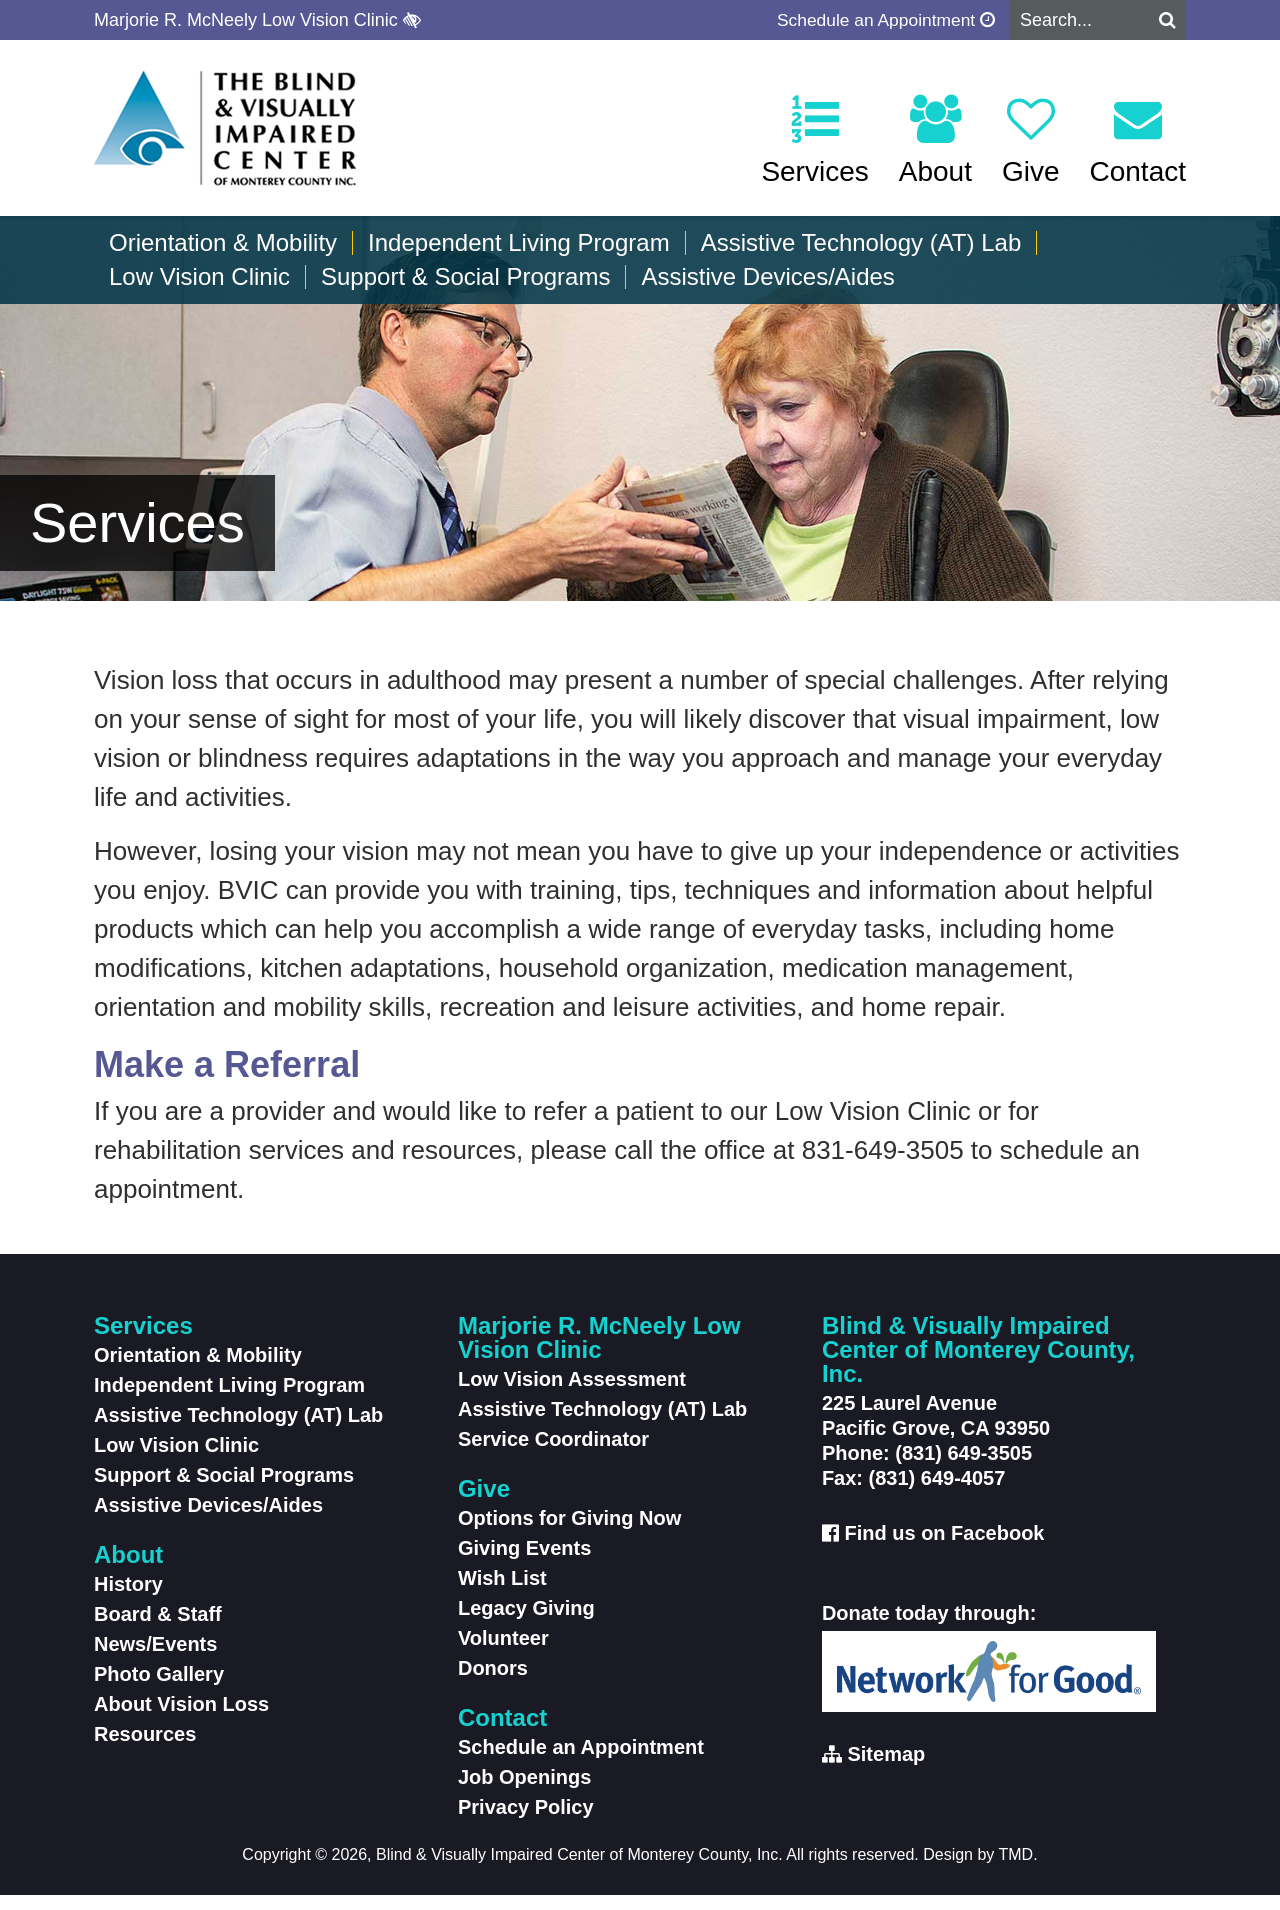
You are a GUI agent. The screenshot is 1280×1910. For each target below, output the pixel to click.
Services (814, 141)
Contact (1138, 141)
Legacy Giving (526, 1623)
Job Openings (524, 1792)
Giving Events (524, 1563)
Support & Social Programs (465, 277)
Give (1031, 141)
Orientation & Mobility (223, 243)
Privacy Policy (526, 1822)
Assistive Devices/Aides (767, 277)
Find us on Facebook (944, 1548)
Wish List (502, 1593)
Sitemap (886, 1769)
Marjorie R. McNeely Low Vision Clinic (257, 20)
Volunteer (503, 1653)
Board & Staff (158, 1629)
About (935, 141)
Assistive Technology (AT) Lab (861, 243)
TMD (1016, 1869)
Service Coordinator (553, 1454)
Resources (145, 1749)
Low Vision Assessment (572, 1394)
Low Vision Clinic (199, 277)
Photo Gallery (159, 1689)
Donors (493, 1683)
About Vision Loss (181, 1719)
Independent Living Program (519, 243)
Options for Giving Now (569, 1533)
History (128, 1599)
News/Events (155, 1659)
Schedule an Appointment (882, 20)
